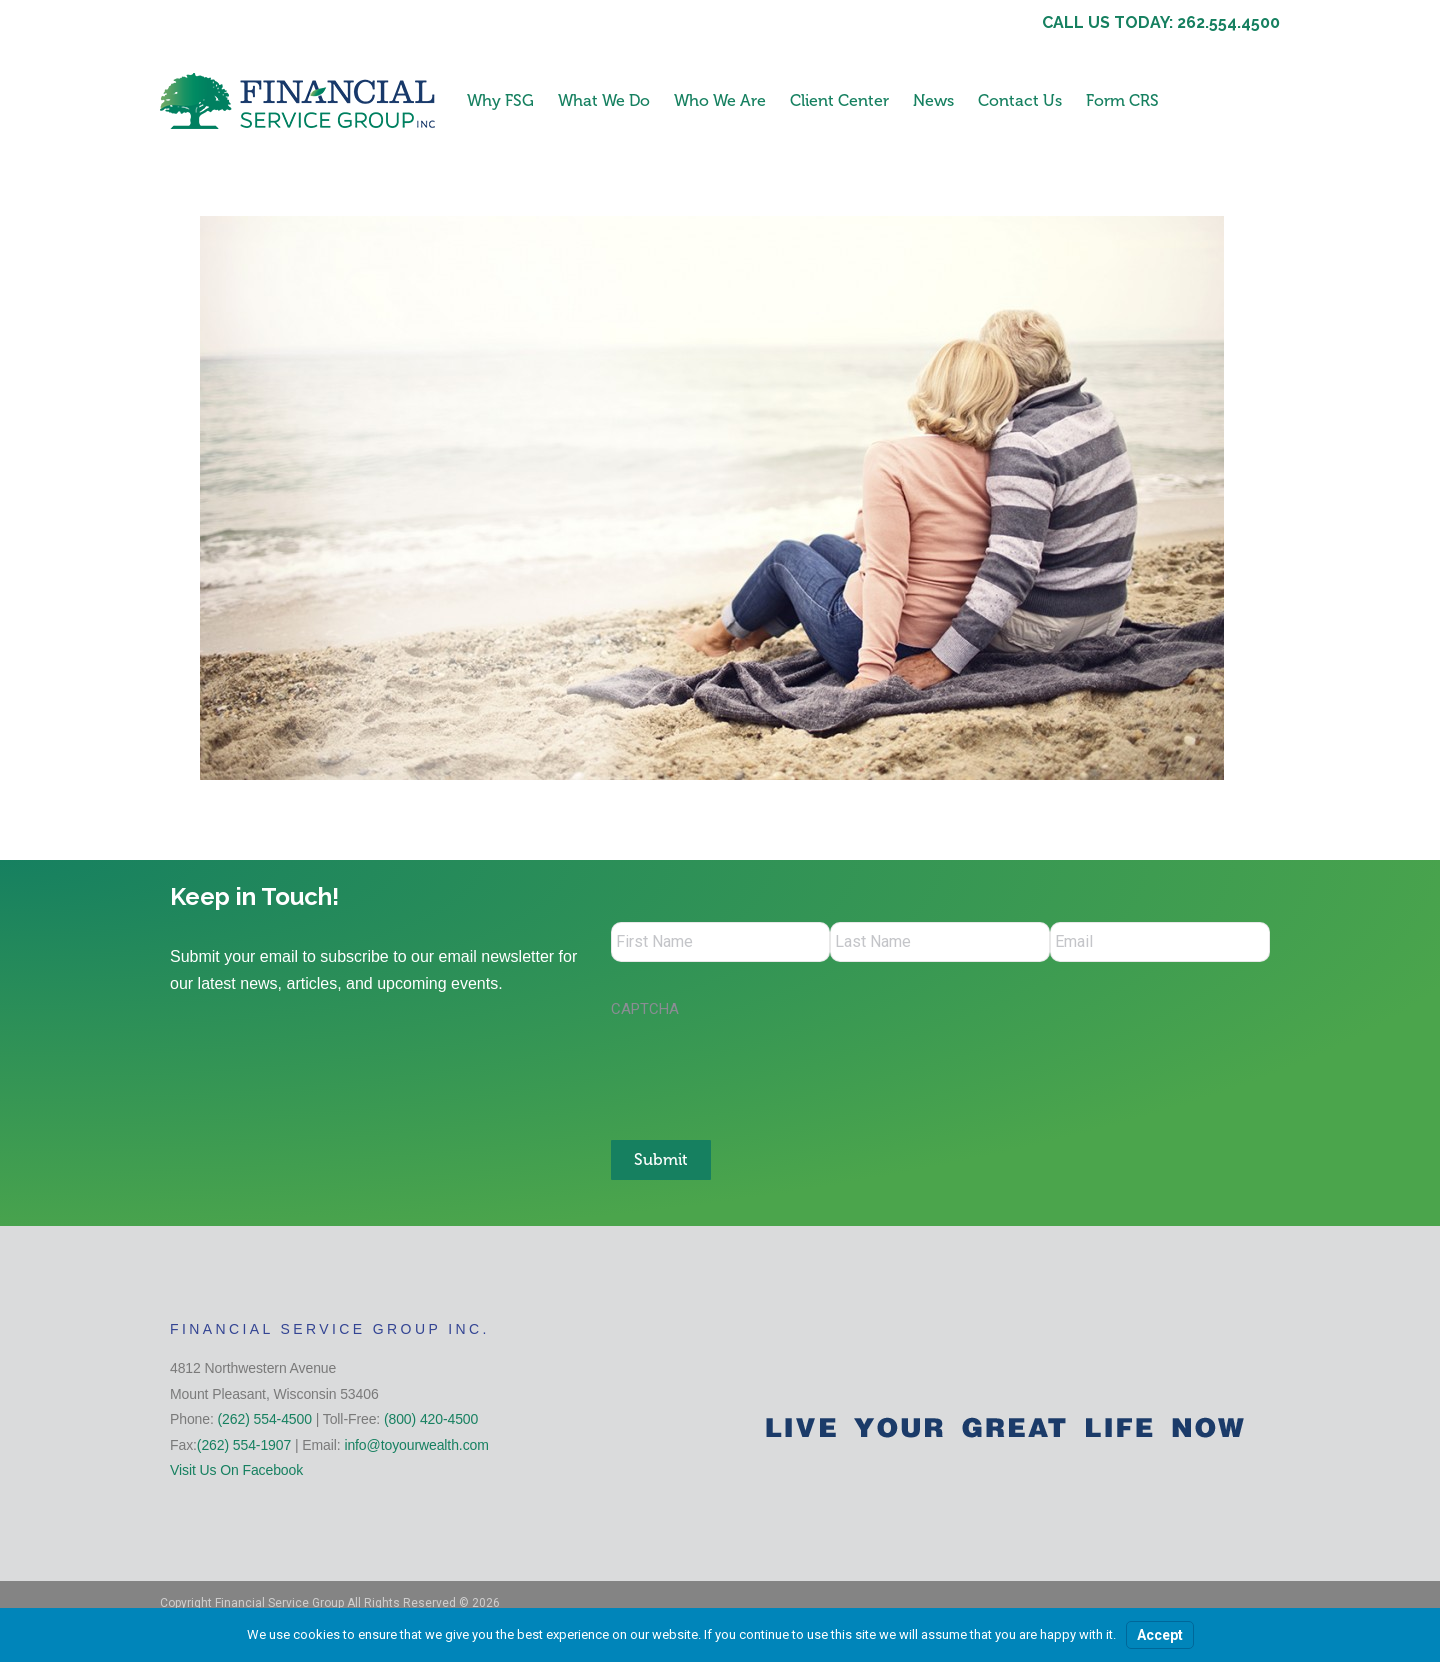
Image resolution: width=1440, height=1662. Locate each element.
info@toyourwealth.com (416, 1445)
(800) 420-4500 (431, 1419)
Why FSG (500, 100)
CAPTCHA (645, 1009)
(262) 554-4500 (265, 1419)
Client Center (839, 100)
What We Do (604, 100)
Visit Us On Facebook (236, 1470)
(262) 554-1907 (244, 1445)
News (933, 100)
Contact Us (1020, 100)
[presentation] (763, 1069)
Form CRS (1122, 100)
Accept (1160, 1635)
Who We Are (720, 100)
